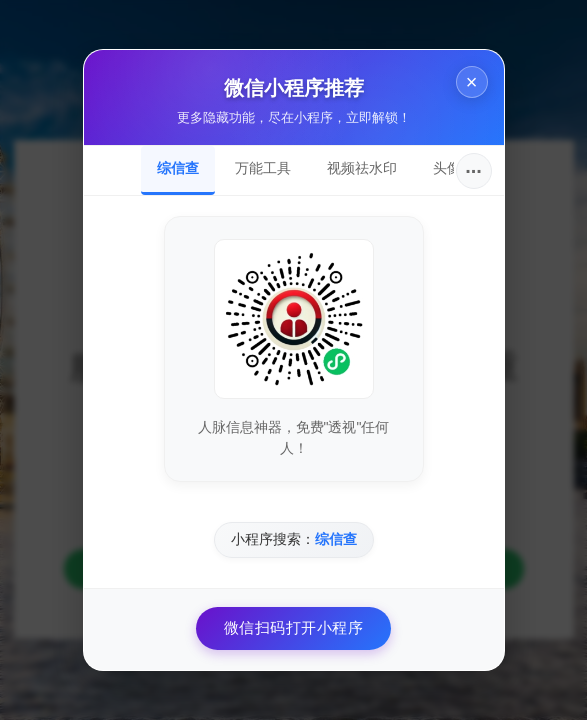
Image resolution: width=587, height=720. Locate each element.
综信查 (178, 168)
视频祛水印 (362, 168)
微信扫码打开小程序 (294, 627)
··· (473, 171)
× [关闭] (472, 82)
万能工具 (263, 168)
